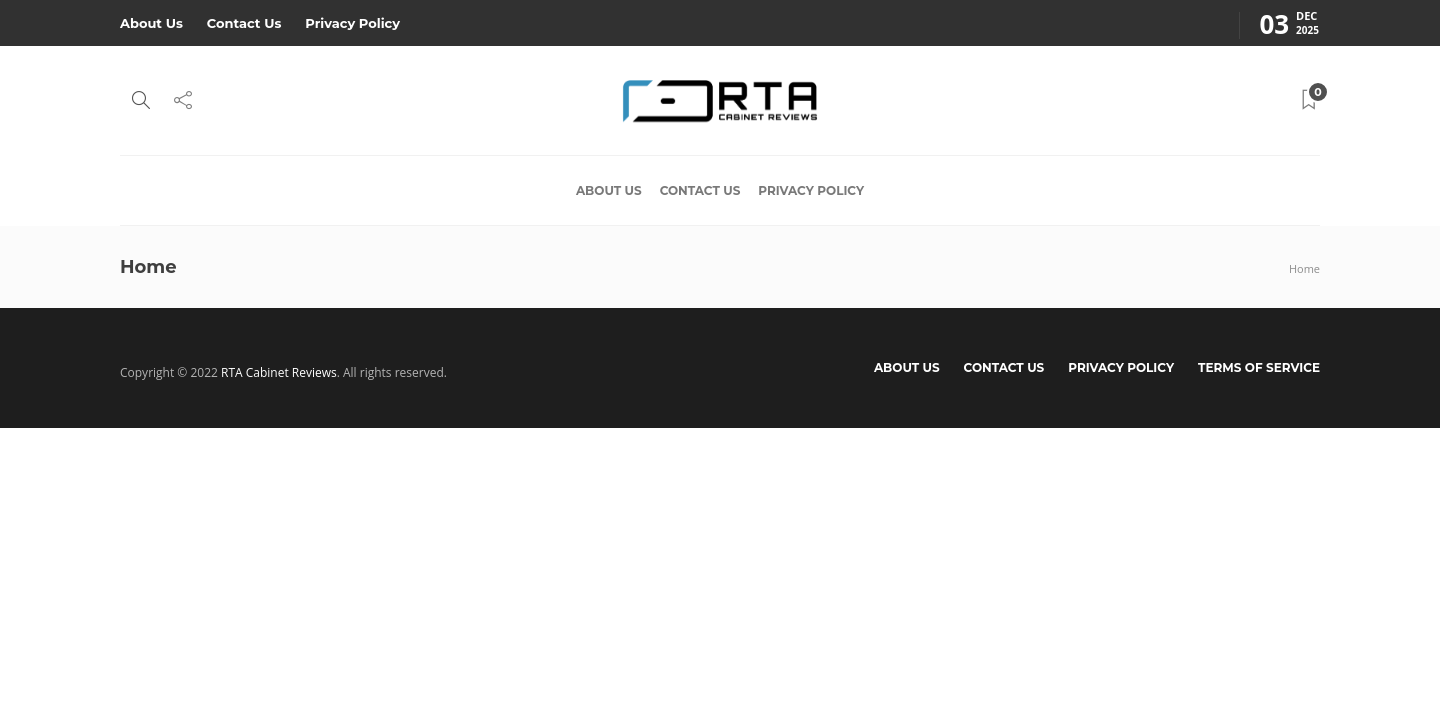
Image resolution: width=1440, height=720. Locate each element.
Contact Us (244, 23)
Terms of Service (1259, 367)
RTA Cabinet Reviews (279, 372)
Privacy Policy (352, 23)
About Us (151, 23)
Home (1304, 268)
